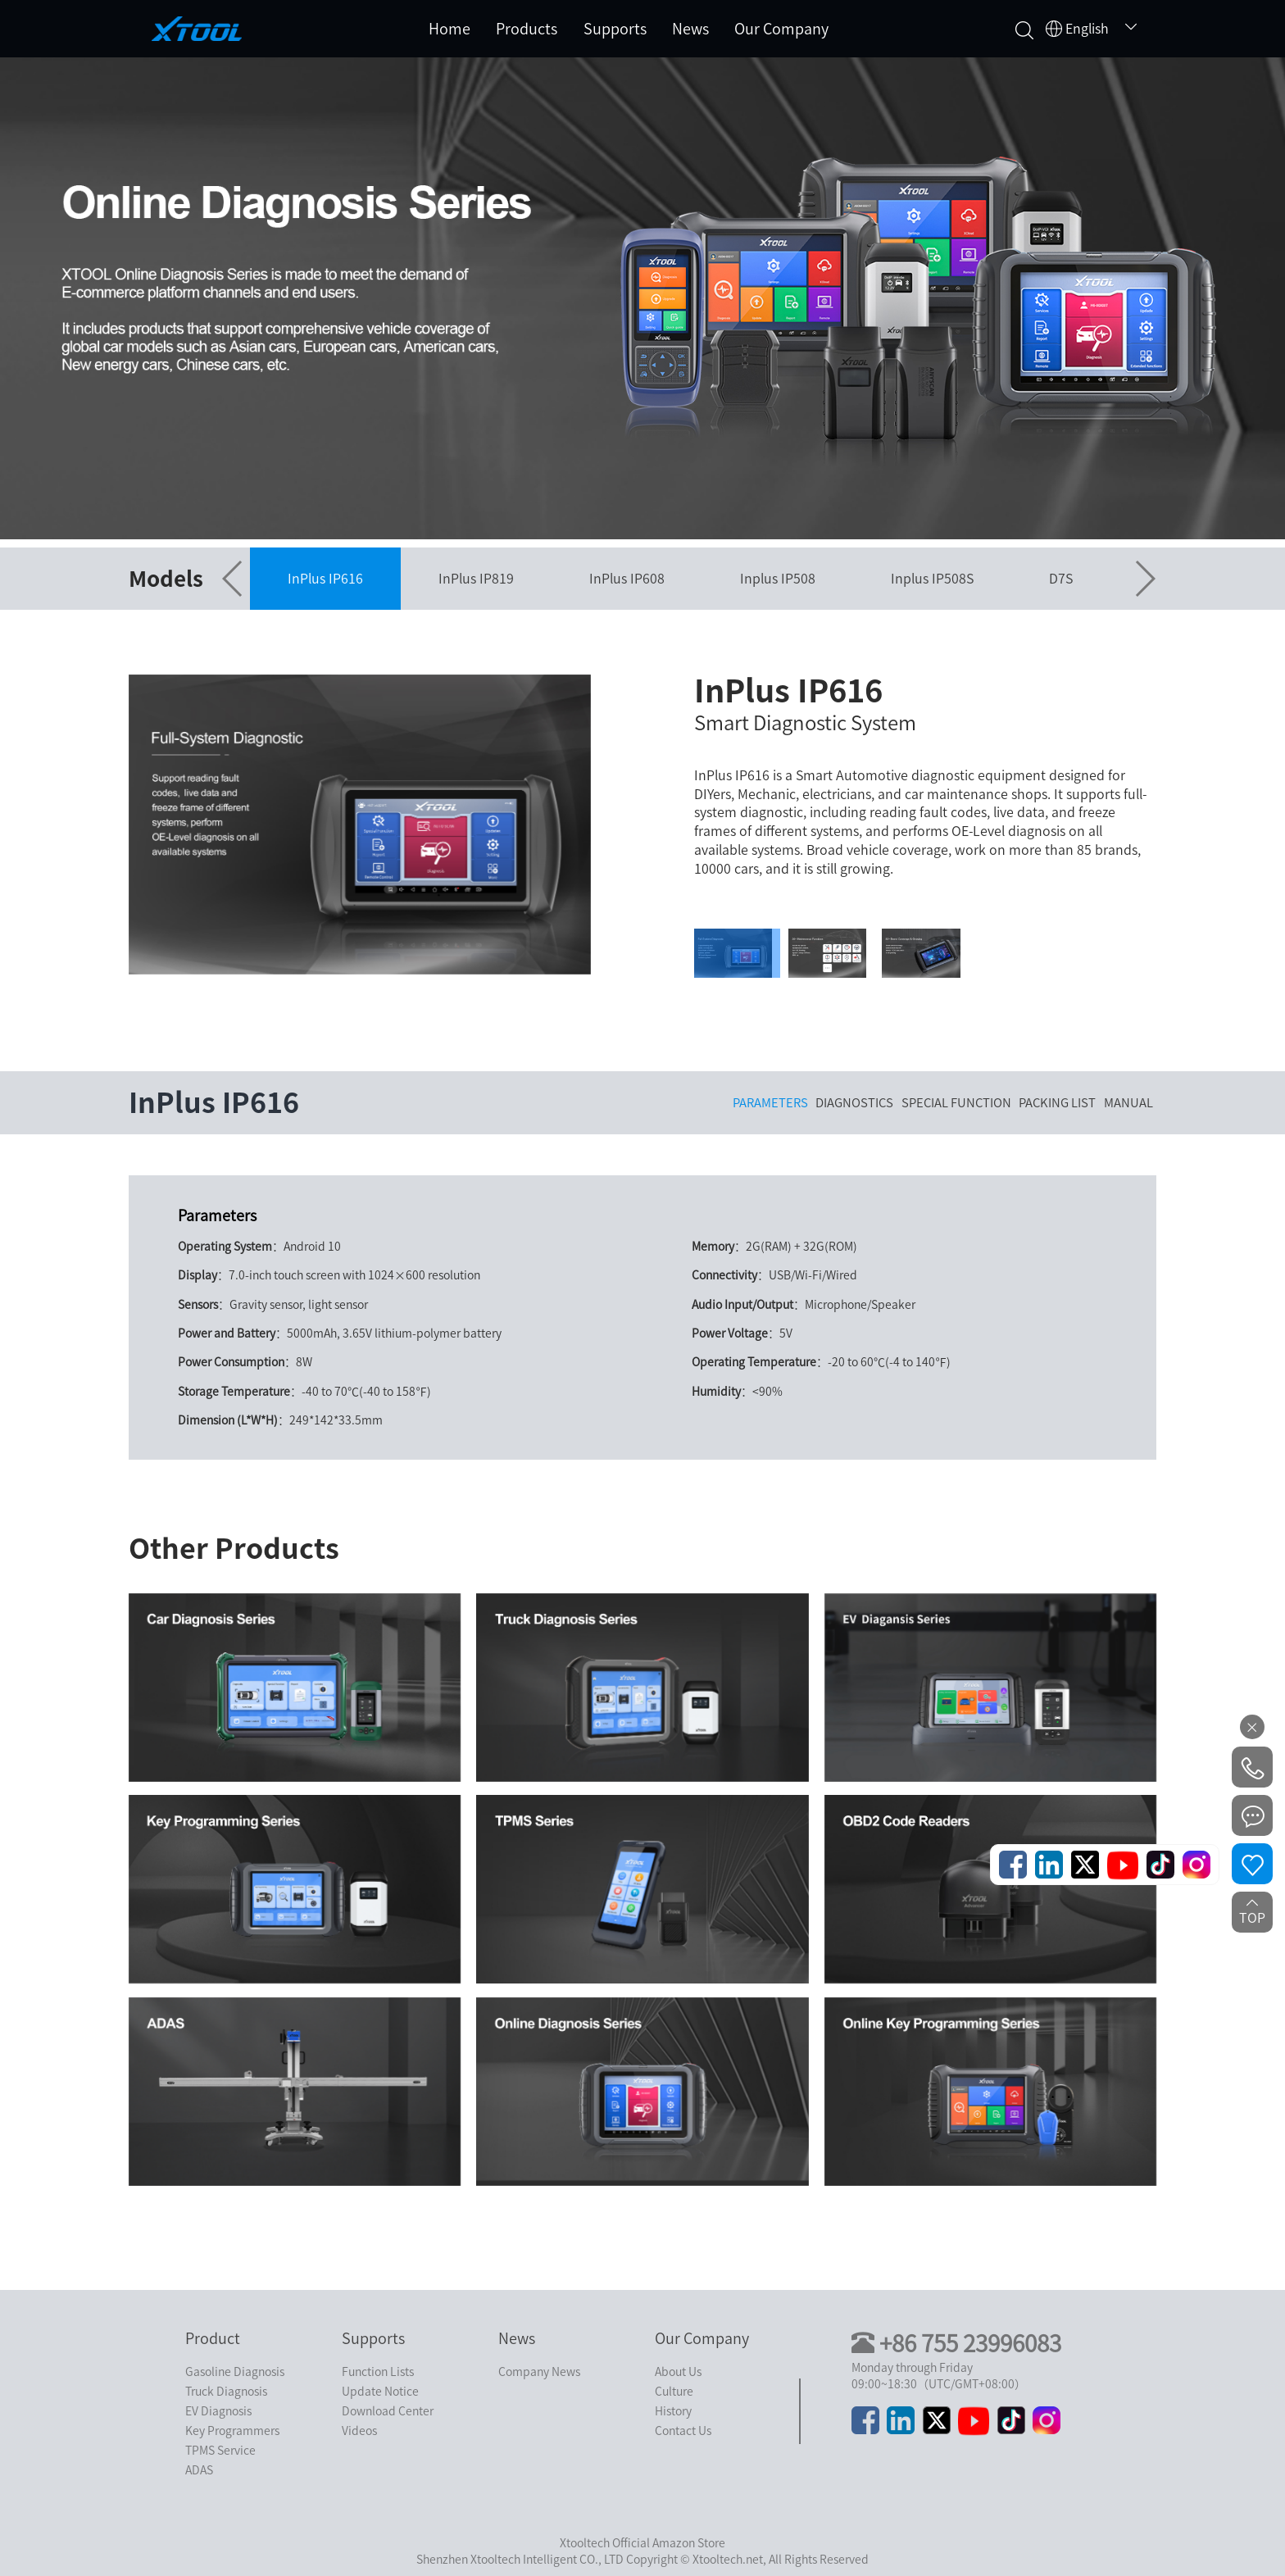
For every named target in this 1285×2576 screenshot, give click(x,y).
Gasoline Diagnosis (234, 2372)
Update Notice (380, 2391)
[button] (233, 578)
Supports (615, 28)
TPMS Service (220, 2450)
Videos (359, 2431)
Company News (539, 2372)
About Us (678, 2372)
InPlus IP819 (476, 578)
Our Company (781, 28)
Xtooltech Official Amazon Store (642, 2543)
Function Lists (378, 2372)
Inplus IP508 (777, 578)
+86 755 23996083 (970, 2343)
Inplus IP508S (932, 578)
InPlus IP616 (325, 578)
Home (449, 28)
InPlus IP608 (627, 578)
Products (526, 28)
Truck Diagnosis (226, 2391)
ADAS (199, 2470)
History (673, 2411)
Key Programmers (232, 2431)
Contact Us (683, 2431)
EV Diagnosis (218, 2411)
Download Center (388, 2411)
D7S (1061, 578)
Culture (674, 2391)
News (690, 28)
